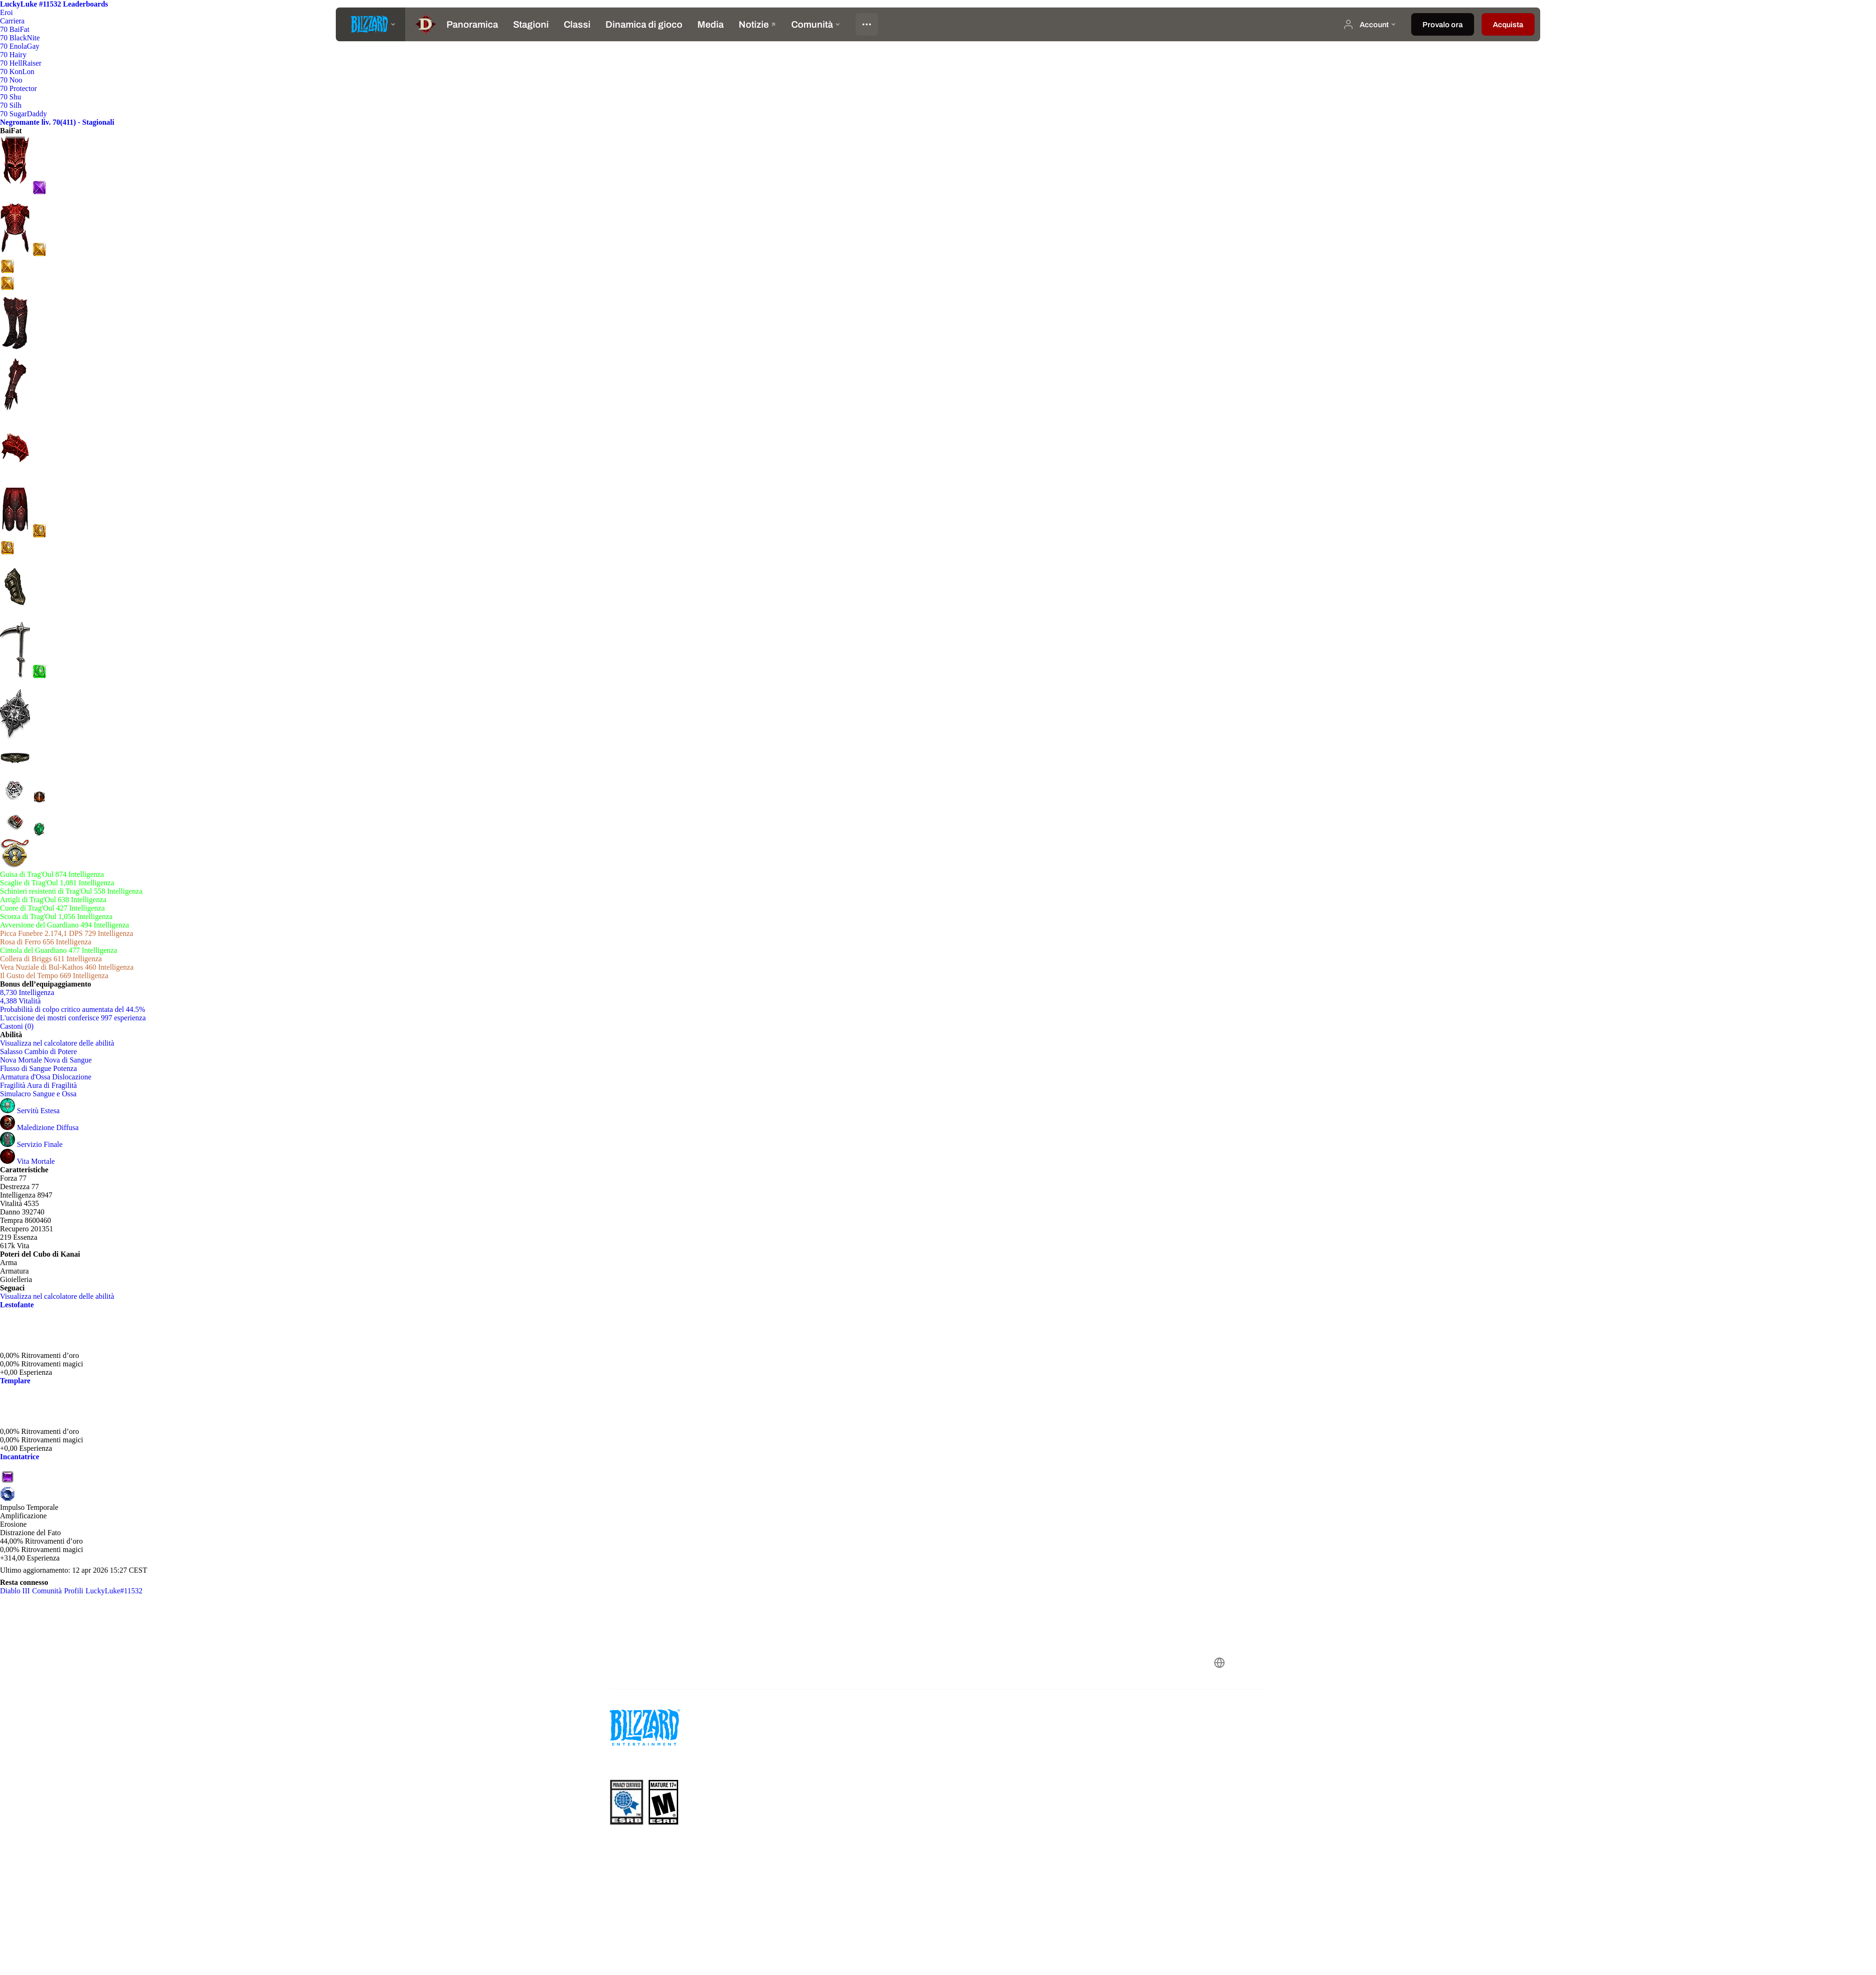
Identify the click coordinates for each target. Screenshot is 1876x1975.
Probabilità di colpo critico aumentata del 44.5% (72, 1009)
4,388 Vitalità (20, 1001)
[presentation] (370, 24)
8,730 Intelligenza (27, 992)
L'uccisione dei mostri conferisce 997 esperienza (73, 1018)
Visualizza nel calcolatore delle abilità (61, 1043)
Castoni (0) (17, 1026)
